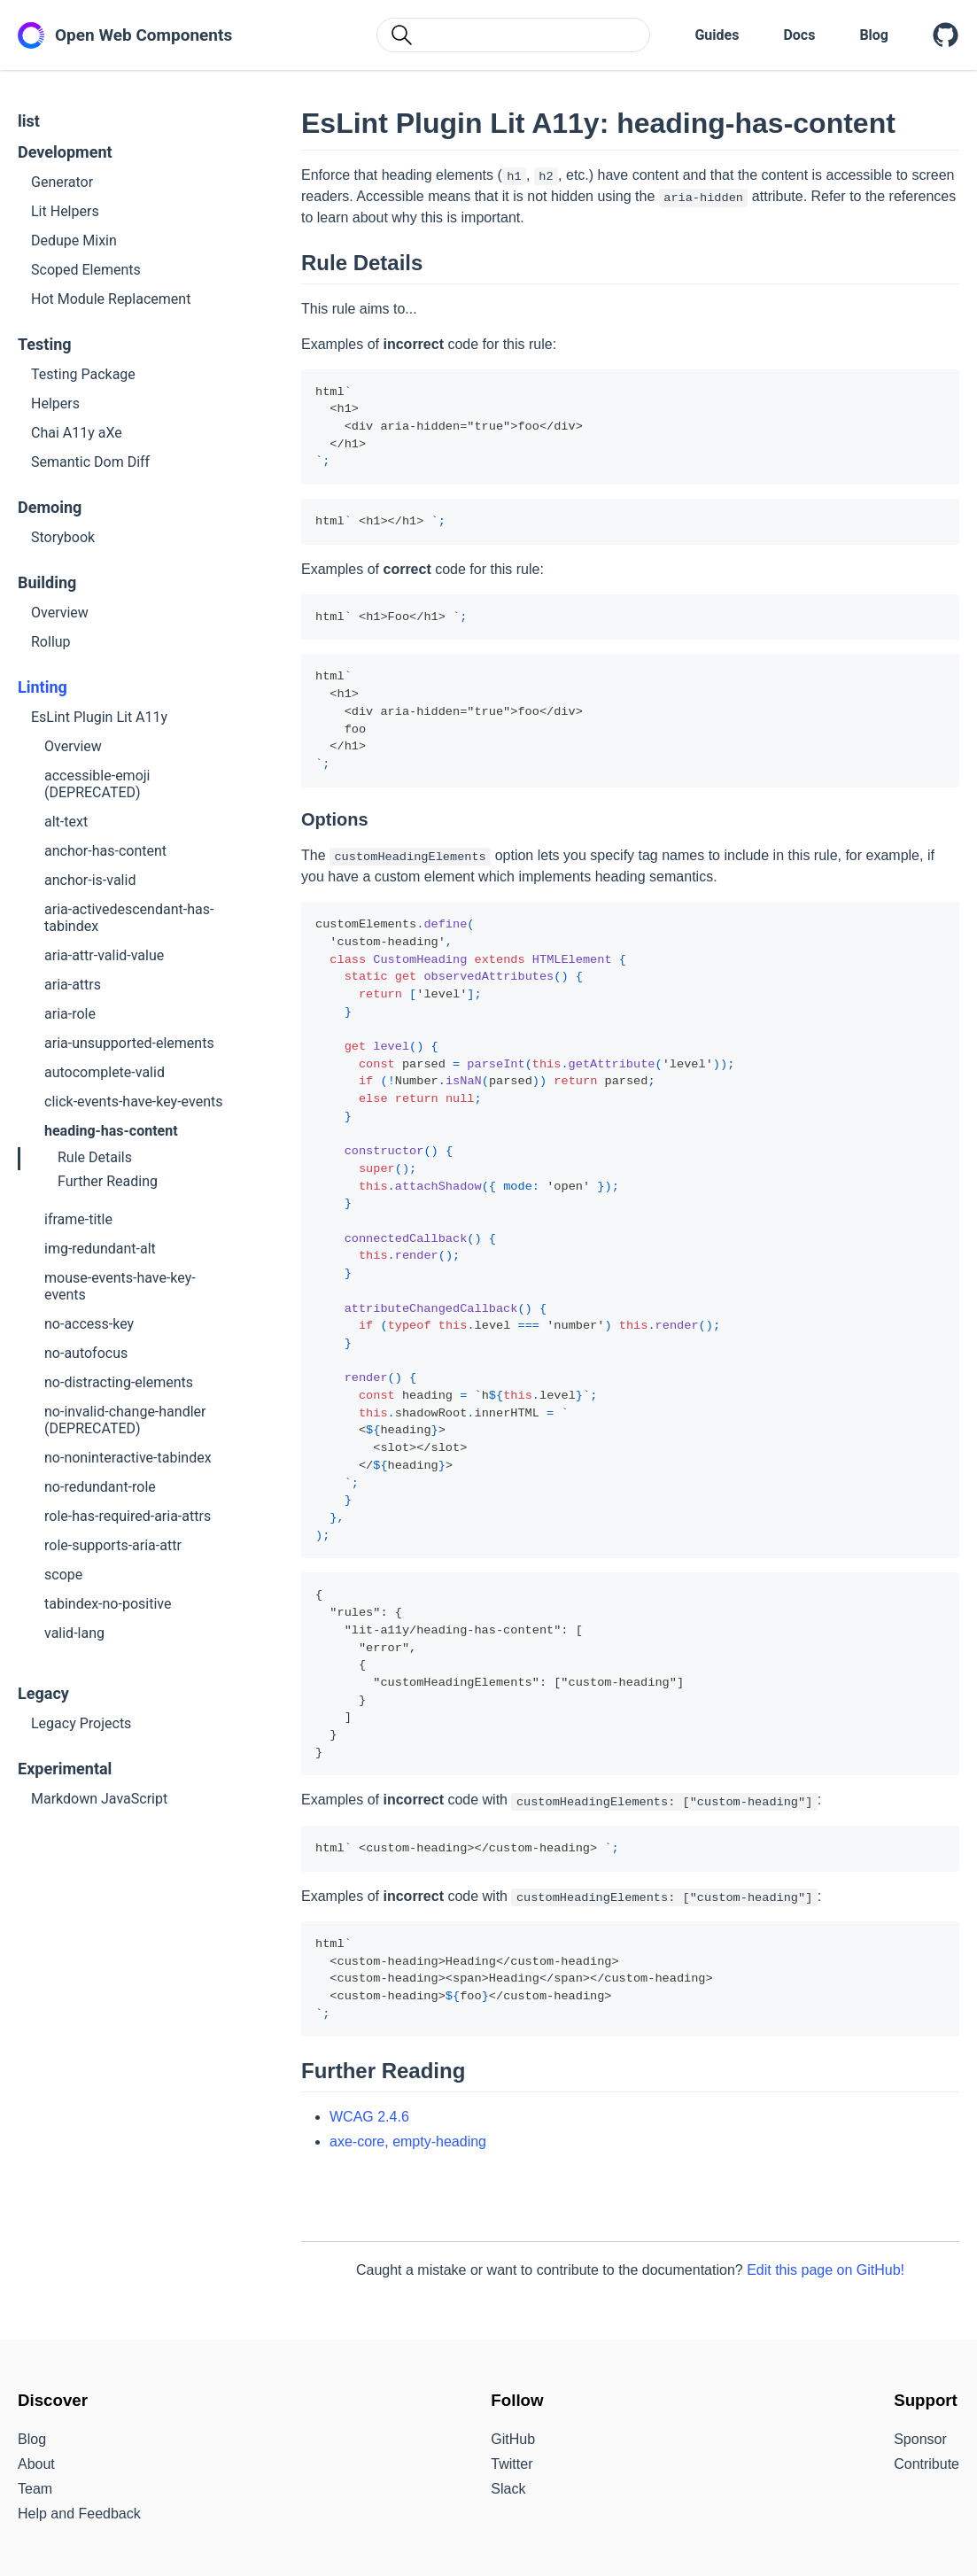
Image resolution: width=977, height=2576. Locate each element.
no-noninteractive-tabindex (128, 1457)
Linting (42, 687)
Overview (60, 612)
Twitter (511, 2463)
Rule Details (95, 1157)
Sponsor (920, 2439)
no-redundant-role (100, 1486)
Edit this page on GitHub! (825, 2269)
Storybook (63, 537)
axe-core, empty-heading (408, 2141)
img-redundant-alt (100, 1248)
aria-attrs (72, 984)
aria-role (70, 1013)
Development (65, 152)
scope (63, 1574)
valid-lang (74, 1633)
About (36, 2463)
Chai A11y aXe (76, 432)
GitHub (513, 2439)
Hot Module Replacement (110, 299)
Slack (508, 2488)
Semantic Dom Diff (90, 462)
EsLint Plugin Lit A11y (99, 717)
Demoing (49, 507)
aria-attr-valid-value (104, 955)
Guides (716, 35)
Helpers (55, 403)
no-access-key (89, 1323)
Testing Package (83, 374)
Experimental (65, 1768)
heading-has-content (111, 1130)
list (29, 121)
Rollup (51, 641)
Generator (62, 182)
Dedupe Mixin (74, 240)
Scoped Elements (86, 269)
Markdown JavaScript (99, 1798)
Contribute (926, 2463)
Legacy (43, 1693)
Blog (873, 35)
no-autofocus (86, 1353)
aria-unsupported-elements (129, 1043)
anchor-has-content (105, 850)
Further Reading (108, 1181)
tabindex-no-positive (107, 1603)
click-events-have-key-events (133, 1101)
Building (47, 582)
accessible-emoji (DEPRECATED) (97, 784)
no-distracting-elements (118, 1382)
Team (35, 2488)
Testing (45, 344)
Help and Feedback (79, 2513)
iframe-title (78, 1219)
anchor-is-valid (90, 880)
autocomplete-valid (104, 1072)
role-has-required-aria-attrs (127, 1516)
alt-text (66, 821)
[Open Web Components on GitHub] (946, 35)
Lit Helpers (65, 211)
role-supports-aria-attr (113, 1545)
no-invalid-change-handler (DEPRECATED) (124, 1420)
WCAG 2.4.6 (369, 2116)
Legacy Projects (81, 1723)
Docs (799, 35)
